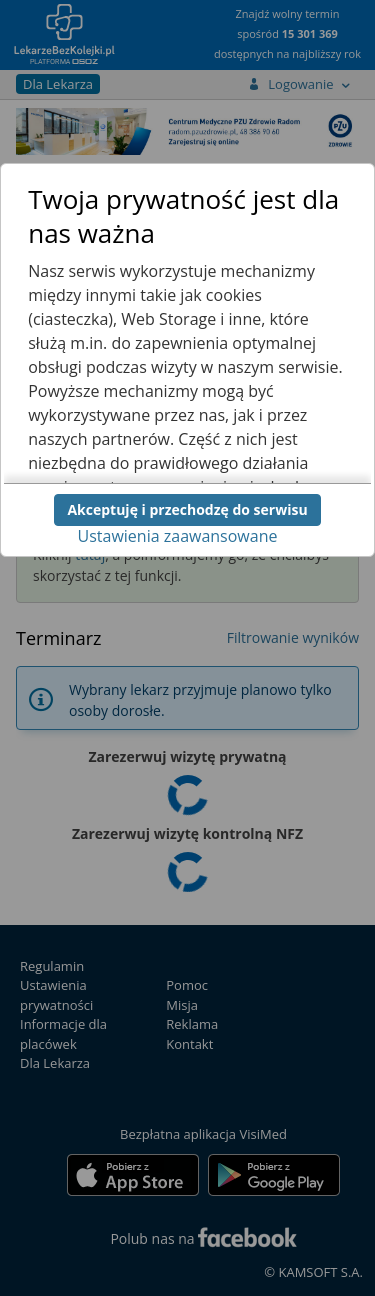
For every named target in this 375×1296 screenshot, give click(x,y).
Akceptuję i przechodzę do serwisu (187, 509)
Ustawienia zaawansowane (178, 536)
